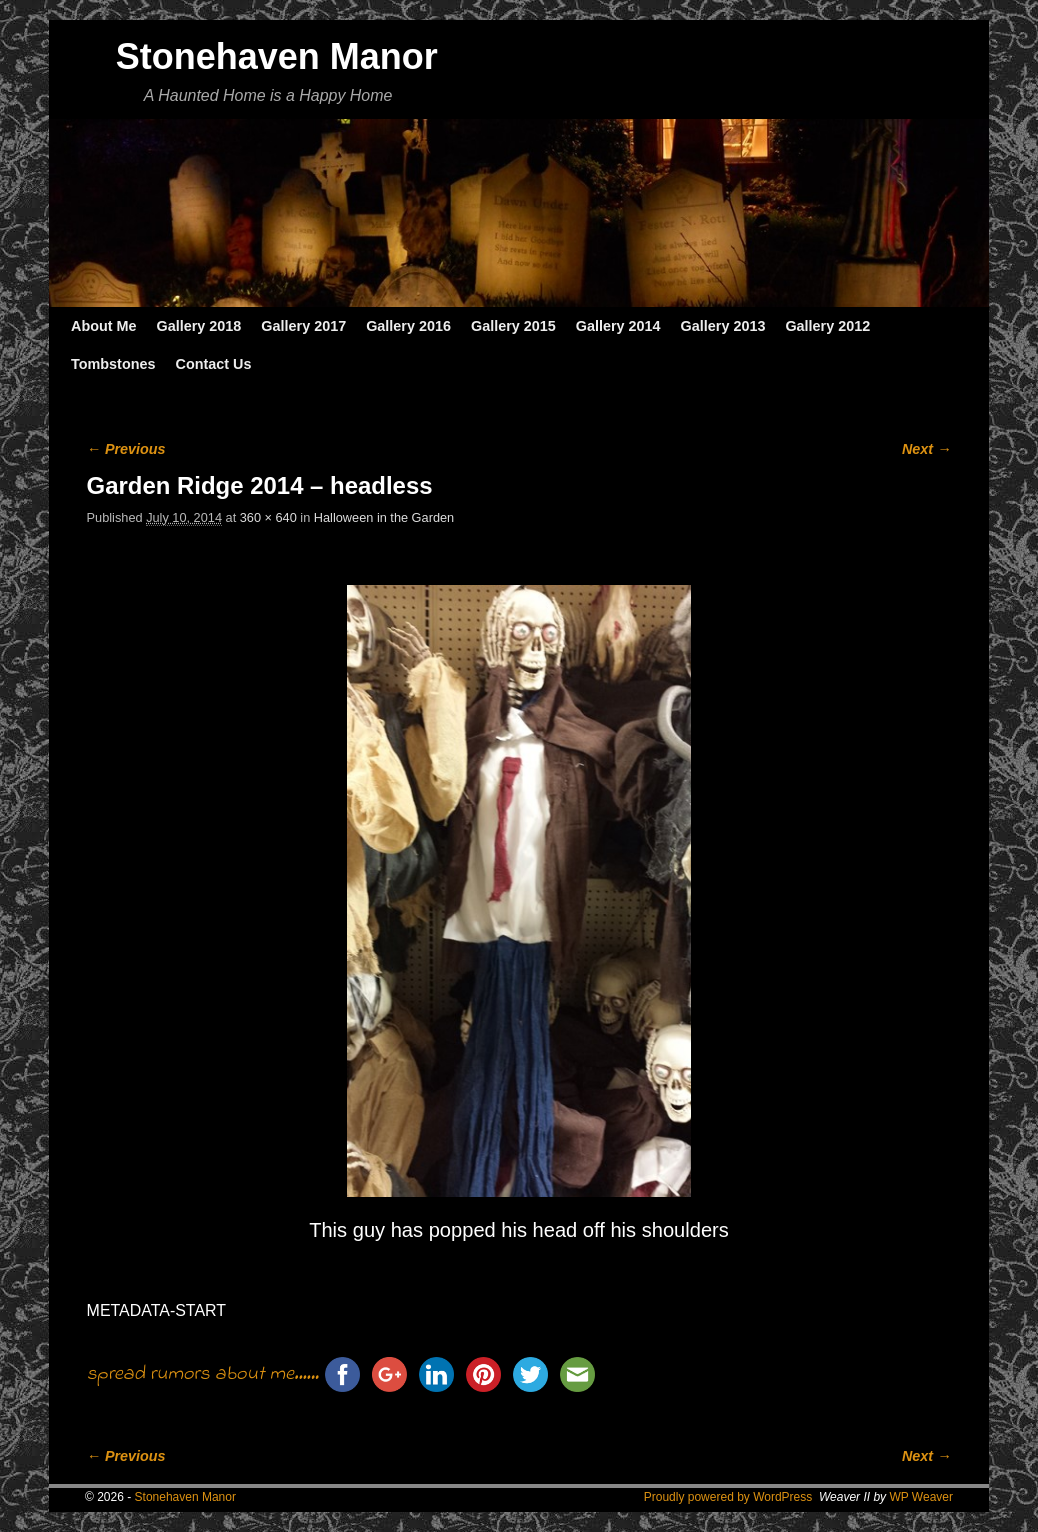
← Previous (126, 449)
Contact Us (213, 364)
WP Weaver (921, 1497)
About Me (104, 326)
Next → (926, 449)
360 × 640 (268, 517)
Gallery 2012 (827, 326)
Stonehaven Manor (277, 56)
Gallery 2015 (513, 326)
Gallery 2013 (723, 326)
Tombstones (113, 364)
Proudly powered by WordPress (728, 1497)
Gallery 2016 (408, 326)
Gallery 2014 (618, 326)
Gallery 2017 (303, 326)
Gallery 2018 (199, 326)
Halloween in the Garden (384, 517)
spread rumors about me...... (203, 1374)
